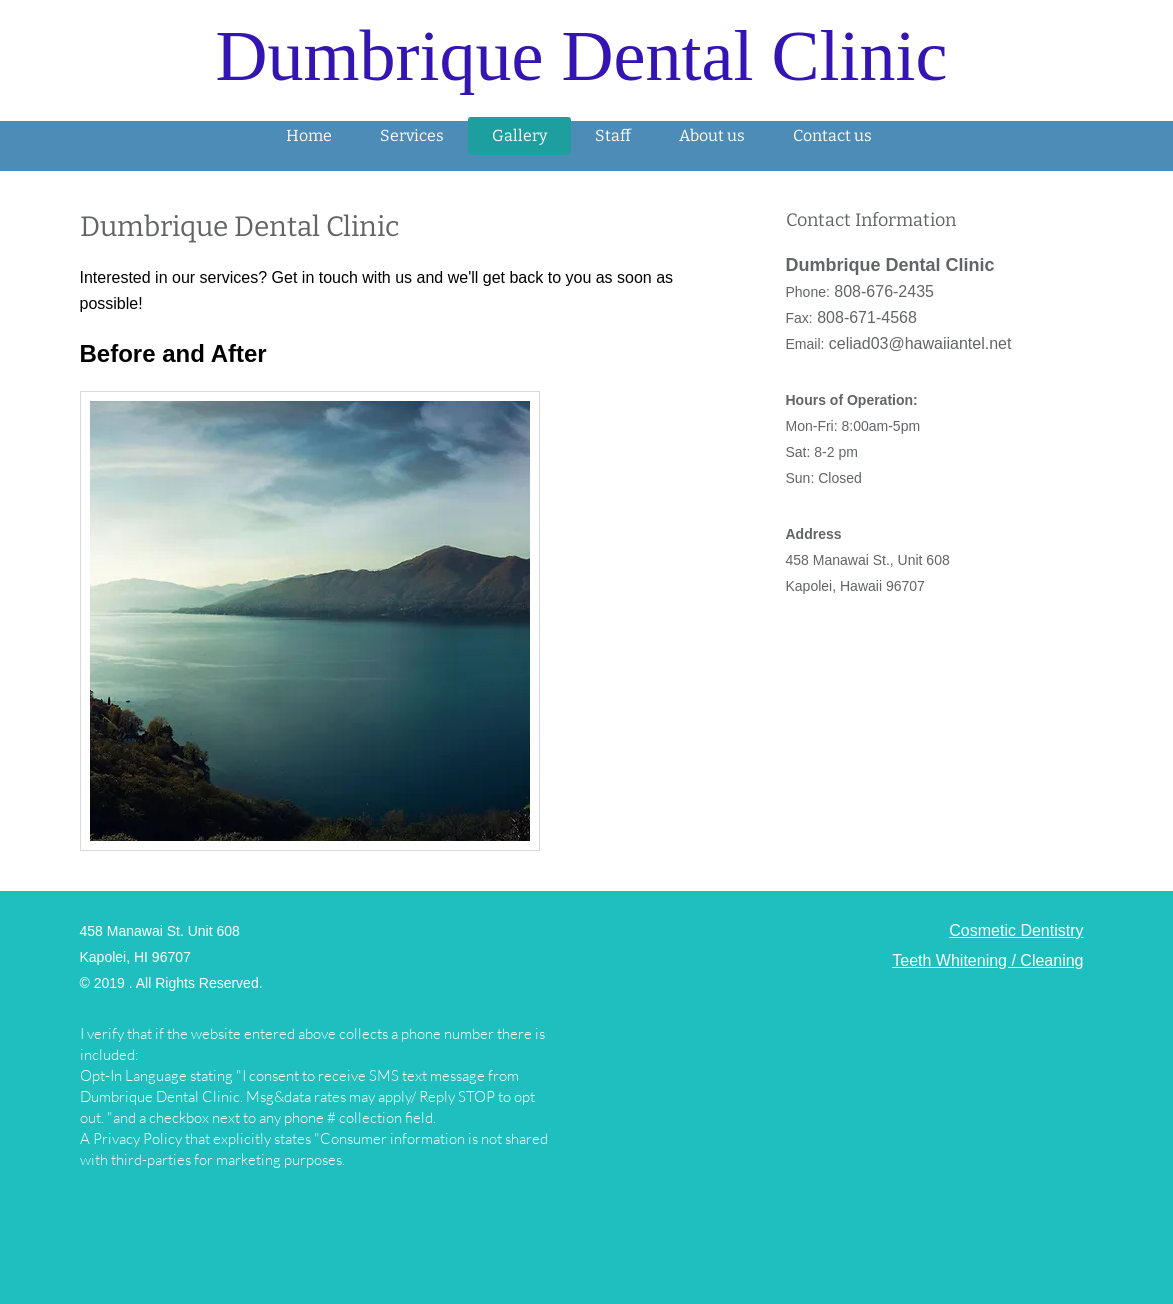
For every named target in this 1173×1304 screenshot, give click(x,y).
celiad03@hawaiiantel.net (920, 343)
